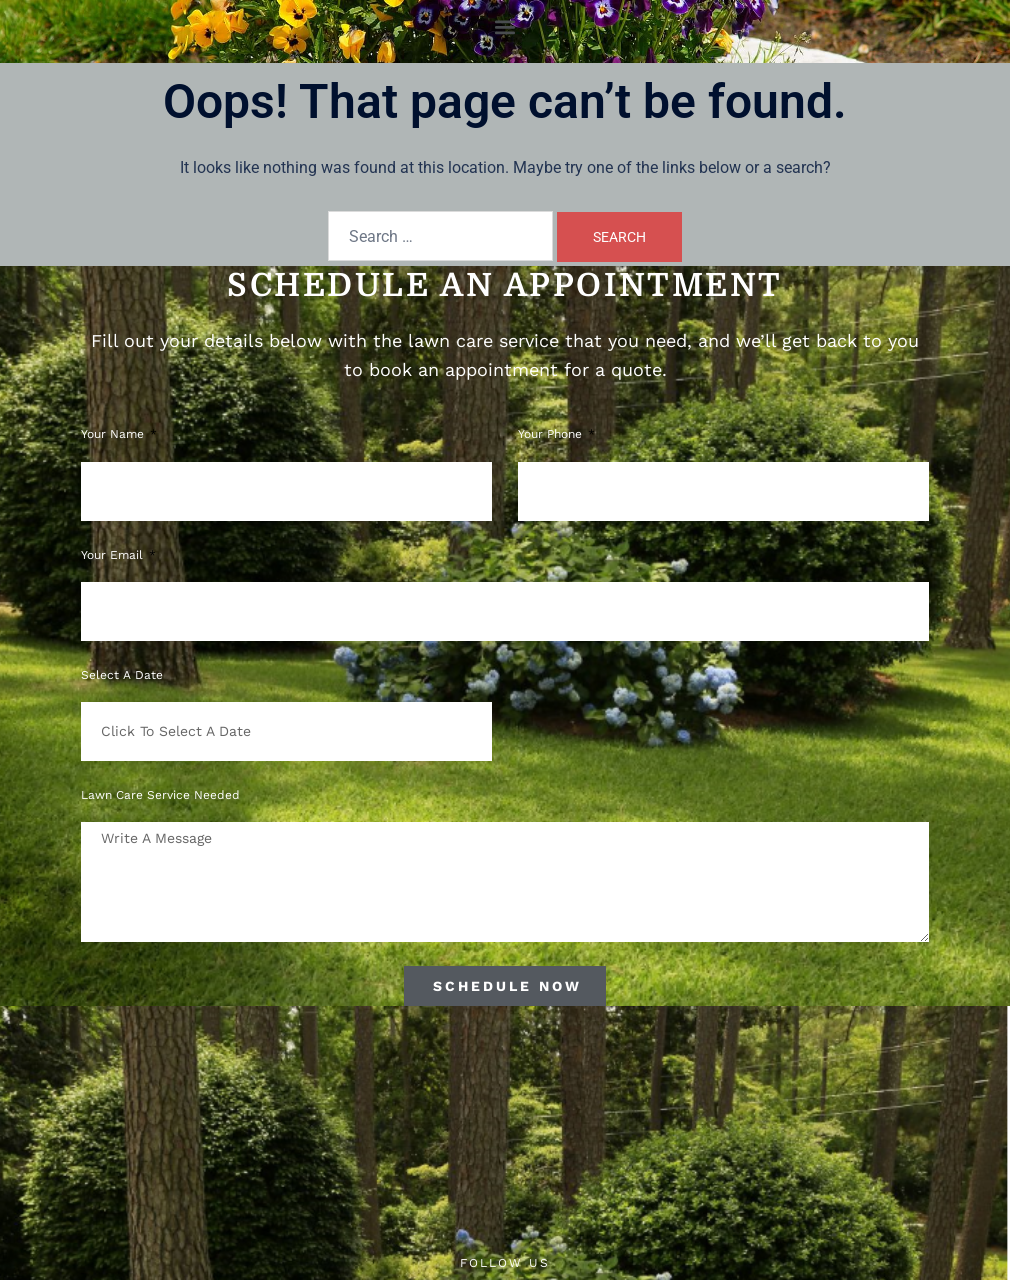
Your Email (114, 555)
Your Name (114, 434)
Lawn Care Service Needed (160, 795)
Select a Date (122, 675)
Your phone (552, 434)
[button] (505, 26)
